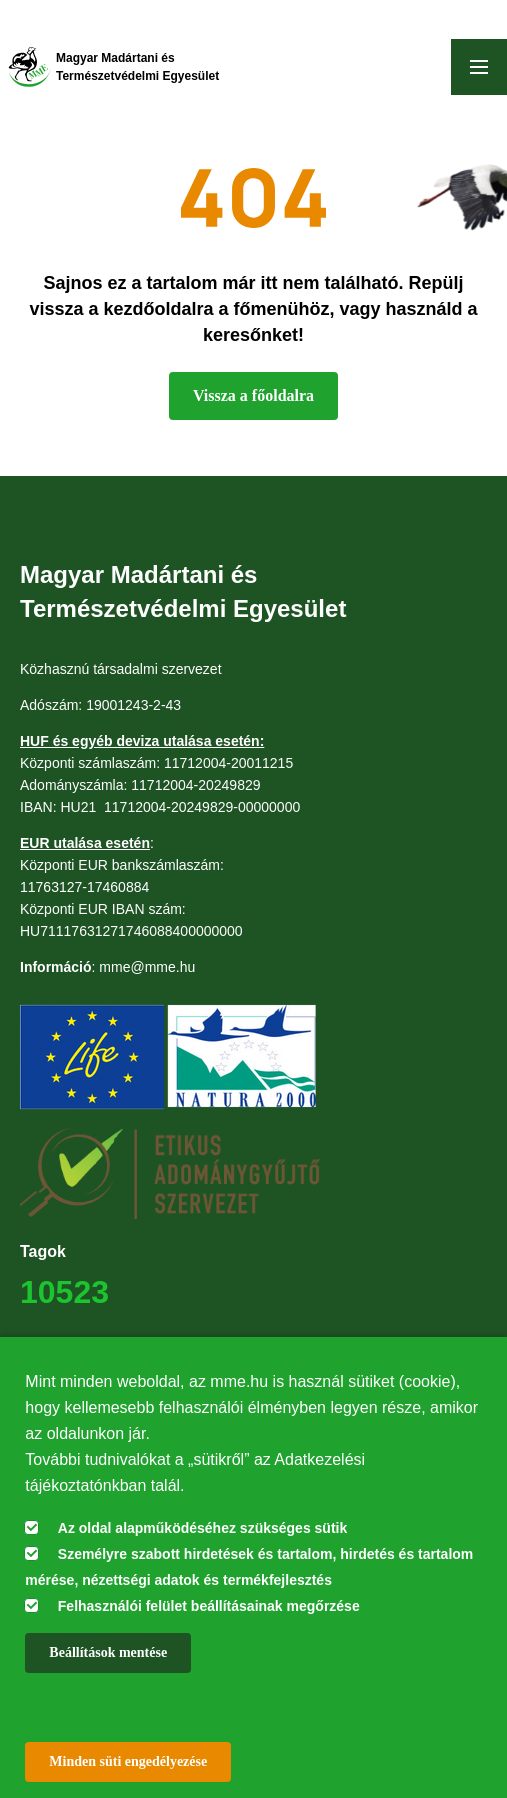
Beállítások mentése (108, 1652)
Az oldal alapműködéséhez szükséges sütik (202, 1528)
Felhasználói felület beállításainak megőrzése (209, 1606)
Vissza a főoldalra (253, 395)
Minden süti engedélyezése (128, 1761)
